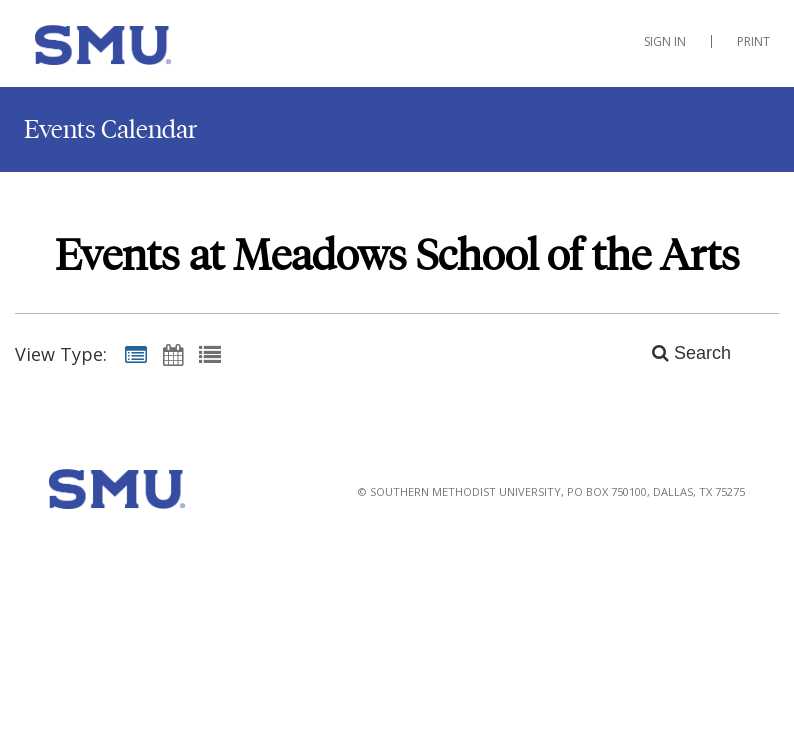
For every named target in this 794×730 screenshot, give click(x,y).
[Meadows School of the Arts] (119, 49)
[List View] (210, 354)
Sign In (665, 41)
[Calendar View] (173, 354)
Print (753, 41)
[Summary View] (136, 354)
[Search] (680, 354)
